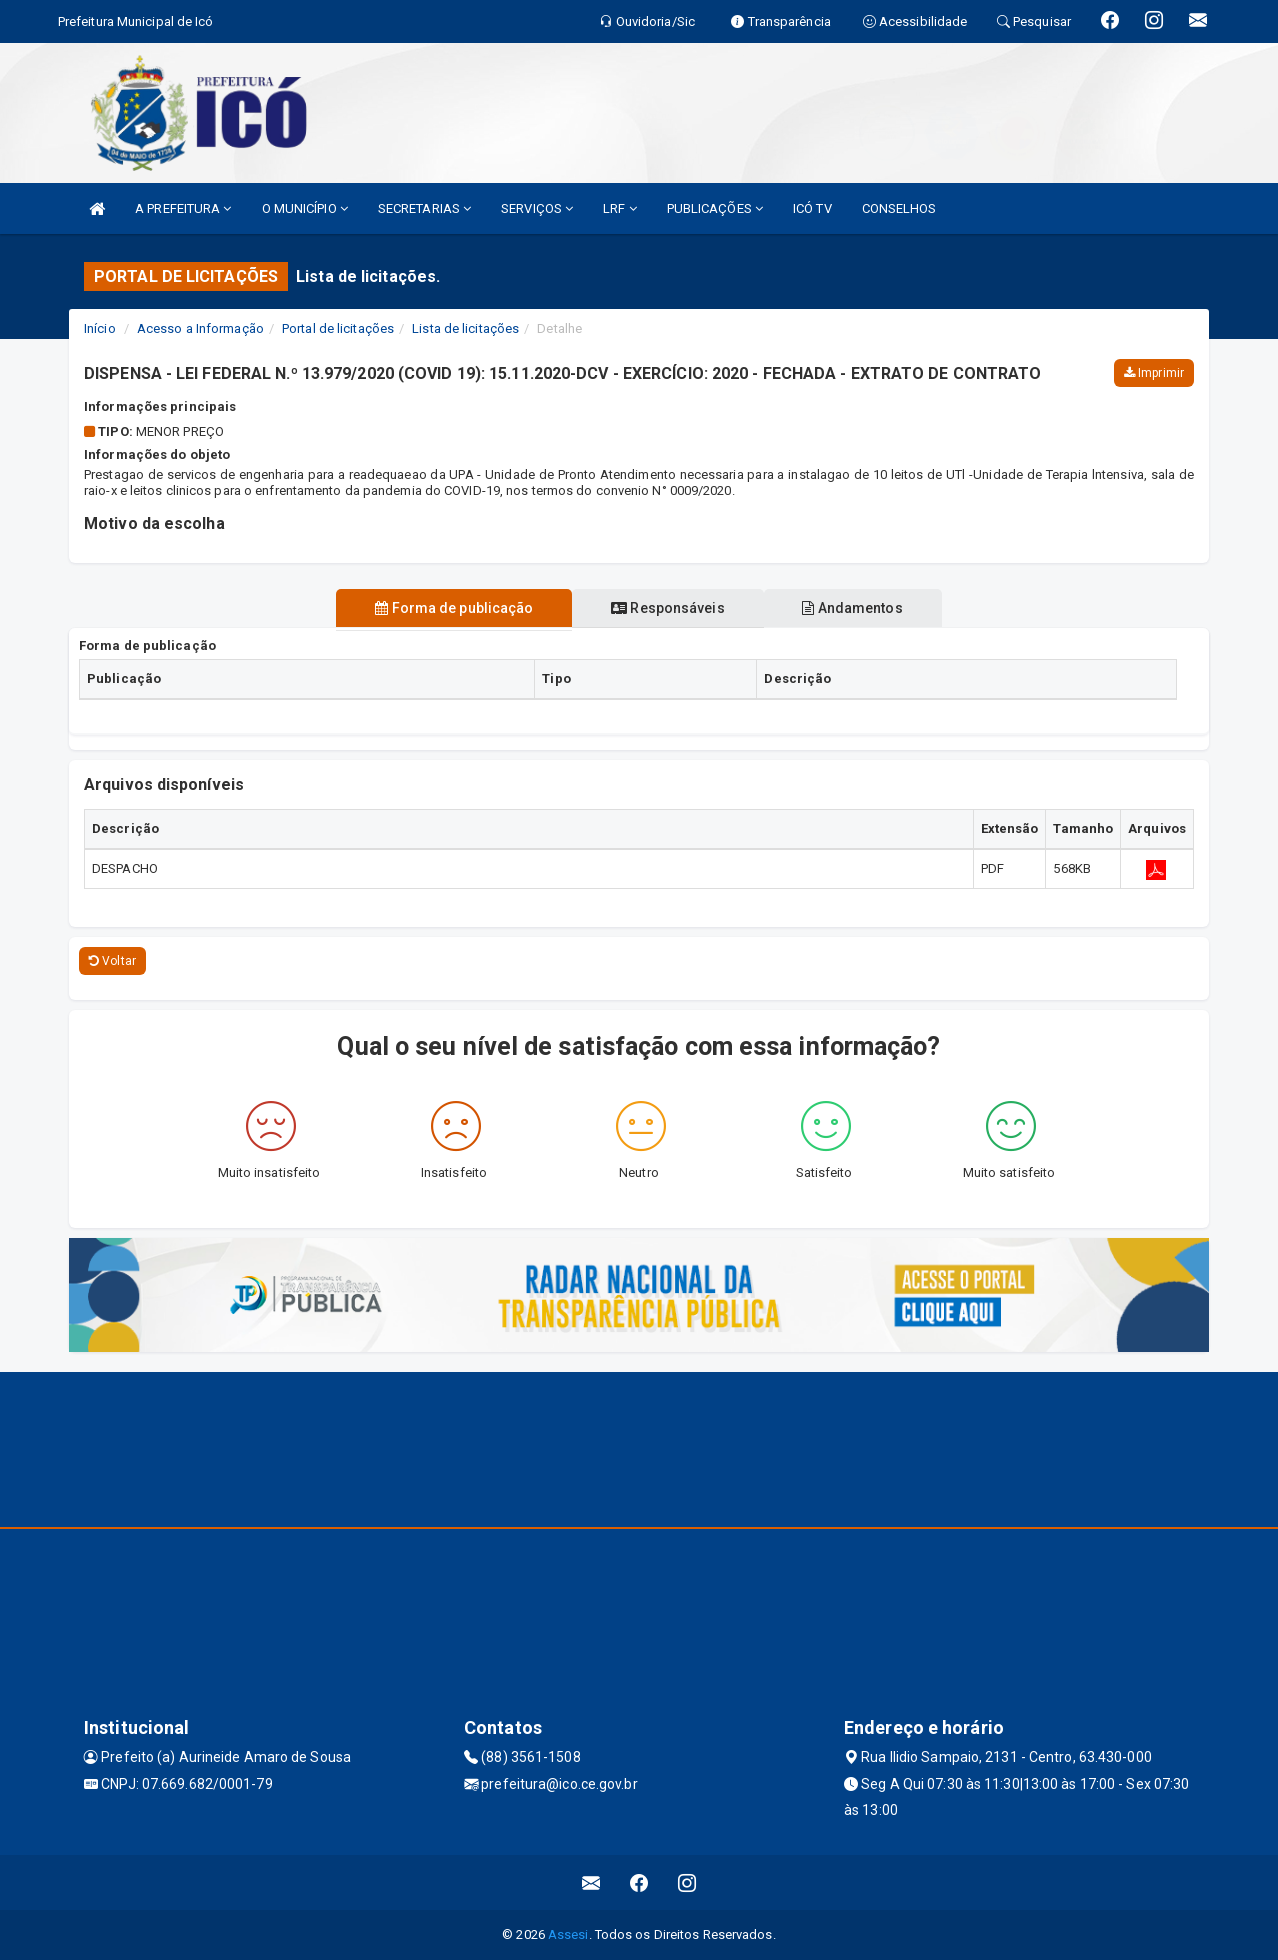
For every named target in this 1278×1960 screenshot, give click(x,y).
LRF (620, 208)
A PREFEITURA (183, 208)
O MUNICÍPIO (305, 208)
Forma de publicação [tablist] (448, 608)
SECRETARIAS (424, 208)
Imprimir (1154, 373)
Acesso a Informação (200, 328)
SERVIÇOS (537, 208)
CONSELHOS (899, 208)
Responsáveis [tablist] (667, 608)
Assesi (568, 1934)
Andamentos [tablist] (859, 608)
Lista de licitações (465, 328)
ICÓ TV (812, 208)
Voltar (112, 961)
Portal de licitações (338, 328)
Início (100, 328)
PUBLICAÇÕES (715, 208)
